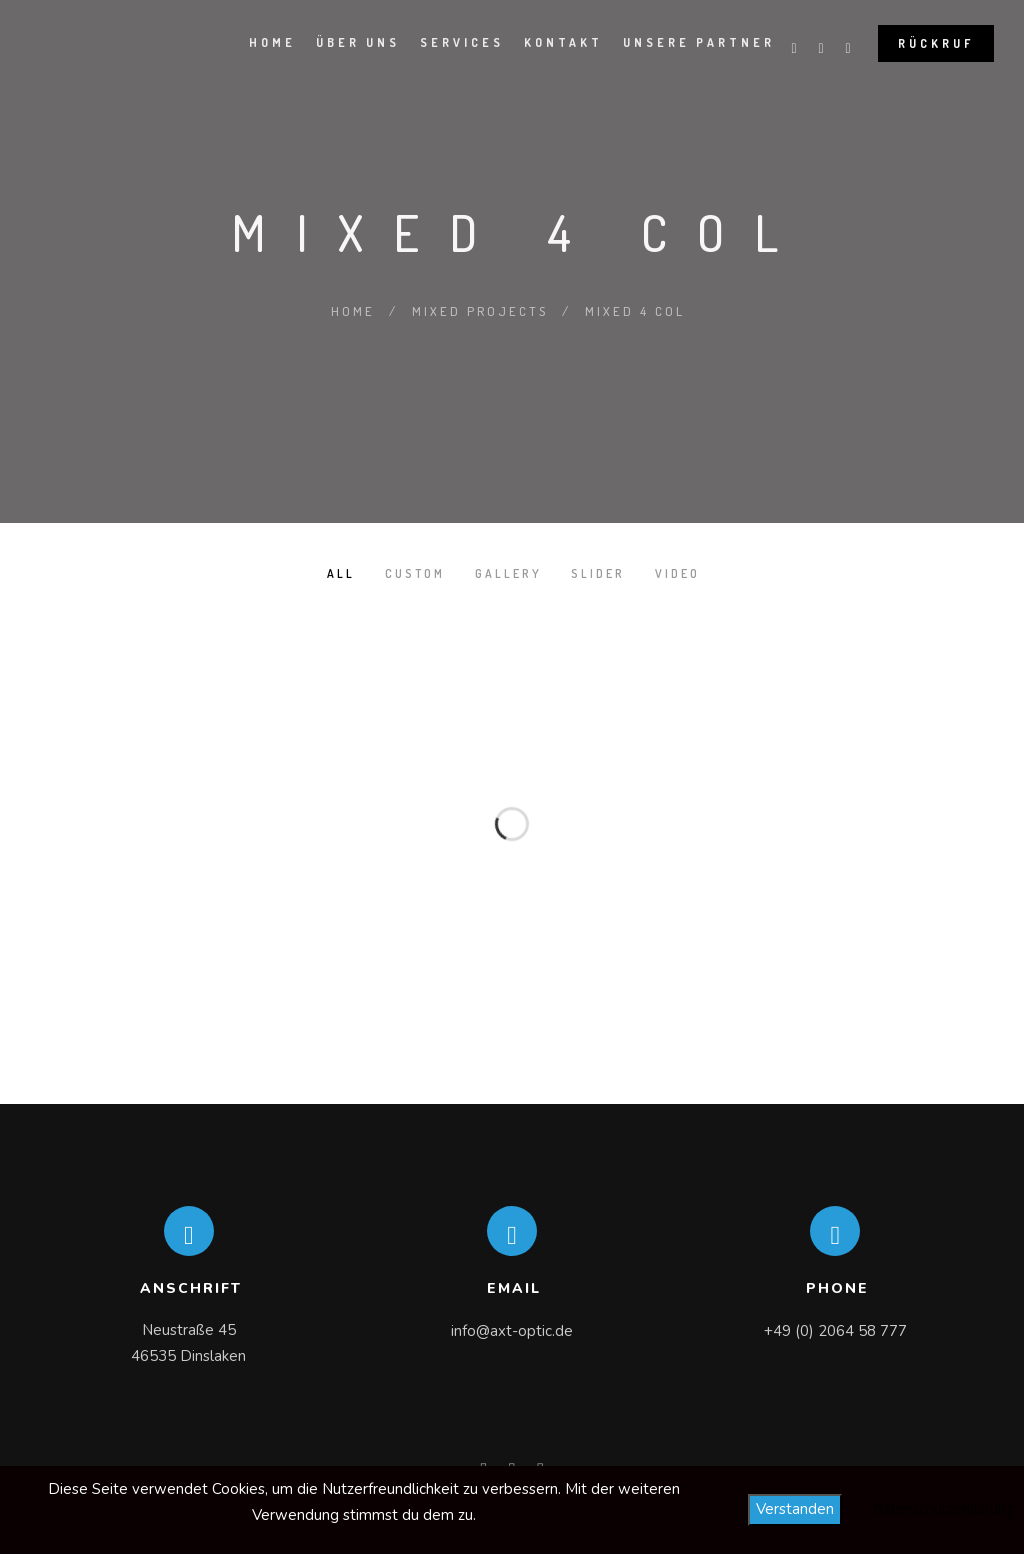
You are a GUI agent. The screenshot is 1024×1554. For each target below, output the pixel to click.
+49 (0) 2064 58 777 (835, 1331)
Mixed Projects (480, 311)
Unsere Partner (699, 42)
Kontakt (563, 42)
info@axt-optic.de (512, 1331)
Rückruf (936, 43)
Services (462, 42)
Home (272, 42)
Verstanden (795, 1509)
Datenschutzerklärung (943, 1508)
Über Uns (358, 42)
